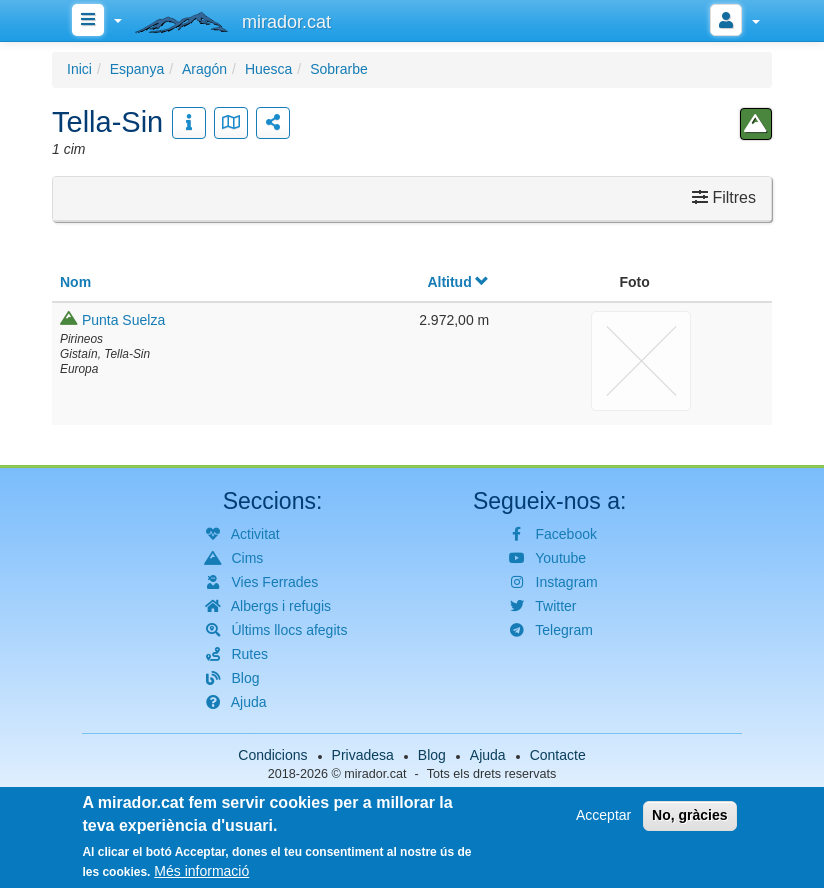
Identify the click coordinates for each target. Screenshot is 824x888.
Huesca (268, 69)
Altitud (458, 282)
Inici (79, 69)
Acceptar (603, 820)
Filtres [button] (724, 197)
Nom (75, 282)
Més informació (201, 875)
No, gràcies (689, 820)
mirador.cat (375, 774)
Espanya (137, 69)
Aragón (204, 69)
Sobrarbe (339, 69)
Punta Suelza (123, 320)
